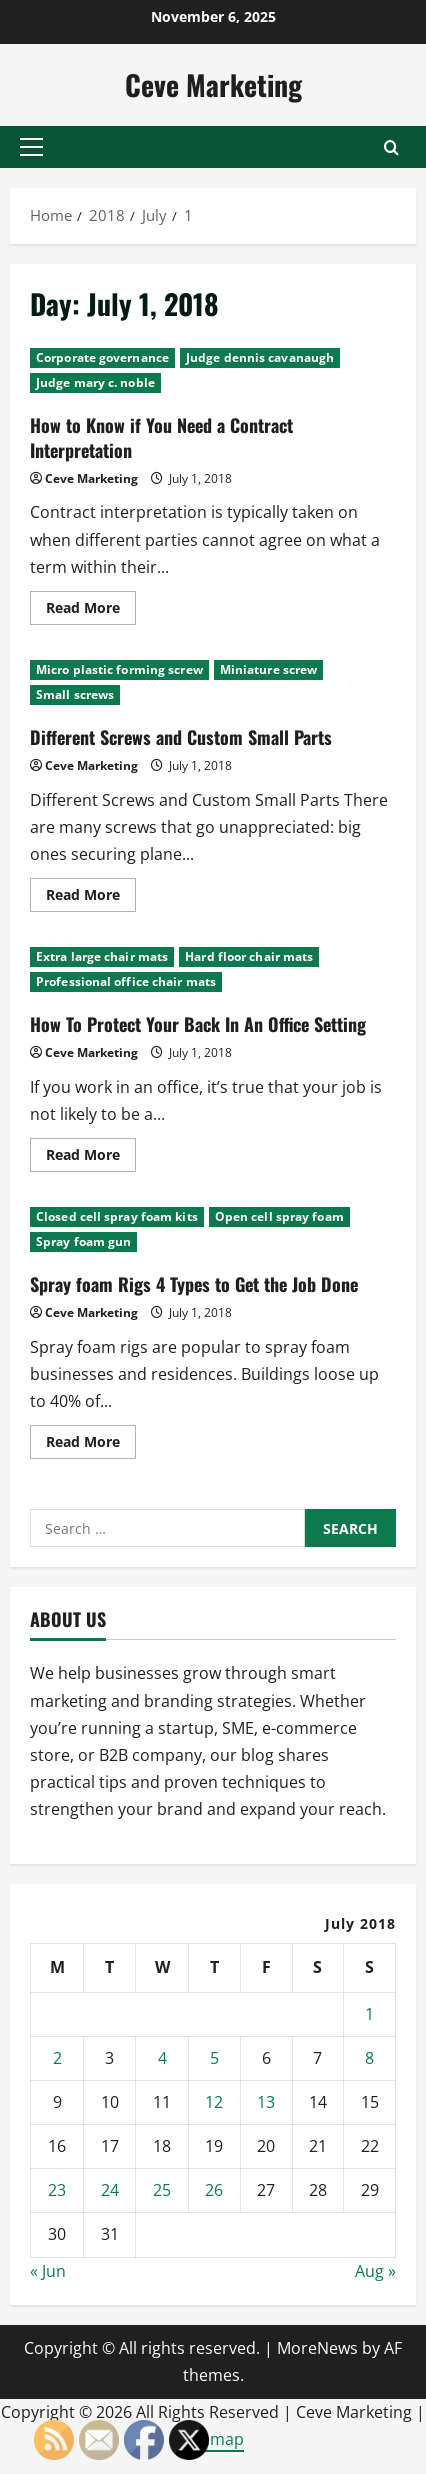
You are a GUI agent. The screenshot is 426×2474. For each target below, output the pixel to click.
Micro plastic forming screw (119, 669)
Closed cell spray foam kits (117, 1216)
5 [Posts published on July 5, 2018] (214, 2058)
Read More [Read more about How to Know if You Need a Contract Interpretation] (91, 611)
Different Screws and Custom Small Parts (181, 737)
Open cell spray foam (279, 1216)
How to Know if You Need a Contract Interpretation (161, 437)
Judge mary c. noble (95, 382)
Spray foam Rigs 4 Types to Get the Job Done (194, 1284)
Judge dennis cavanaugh (260, 357)
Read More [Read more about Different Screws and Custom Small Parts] (91, 898)
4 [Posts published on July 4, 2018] (162, 2058)
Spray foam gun (83, 1241)
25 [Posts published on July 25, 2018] (162, 2190)
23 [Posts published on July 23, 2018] (57, 2190)
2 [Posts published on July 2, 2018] (57, 2058)
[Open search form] (391, 147)
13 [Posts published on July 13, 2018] (266, 2102)
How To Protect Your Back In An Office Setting (198, 1024)
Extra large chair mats (102, 956)
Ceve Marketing (213, 84)
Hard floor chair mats (249, 956)
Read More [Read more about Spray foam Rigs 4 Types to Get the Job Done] (91, 1445)
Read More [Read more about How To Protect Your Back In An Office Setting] (91, 1158)
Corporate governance (102, 357)
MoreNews (317, 2348)
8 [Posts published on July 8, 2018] (369, 2058)
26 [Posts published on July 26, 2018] (214, 2190)
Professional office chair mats (126, 981)
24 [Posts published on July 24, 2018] (110, 2190)
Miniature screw (269, 669)
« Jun (48, 2271)
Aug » (375, 2271)
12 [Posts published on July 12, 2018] (214, 2102)
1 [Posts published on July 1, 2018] (369, 2014)
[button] (31, 147)
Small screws (75, 694)
